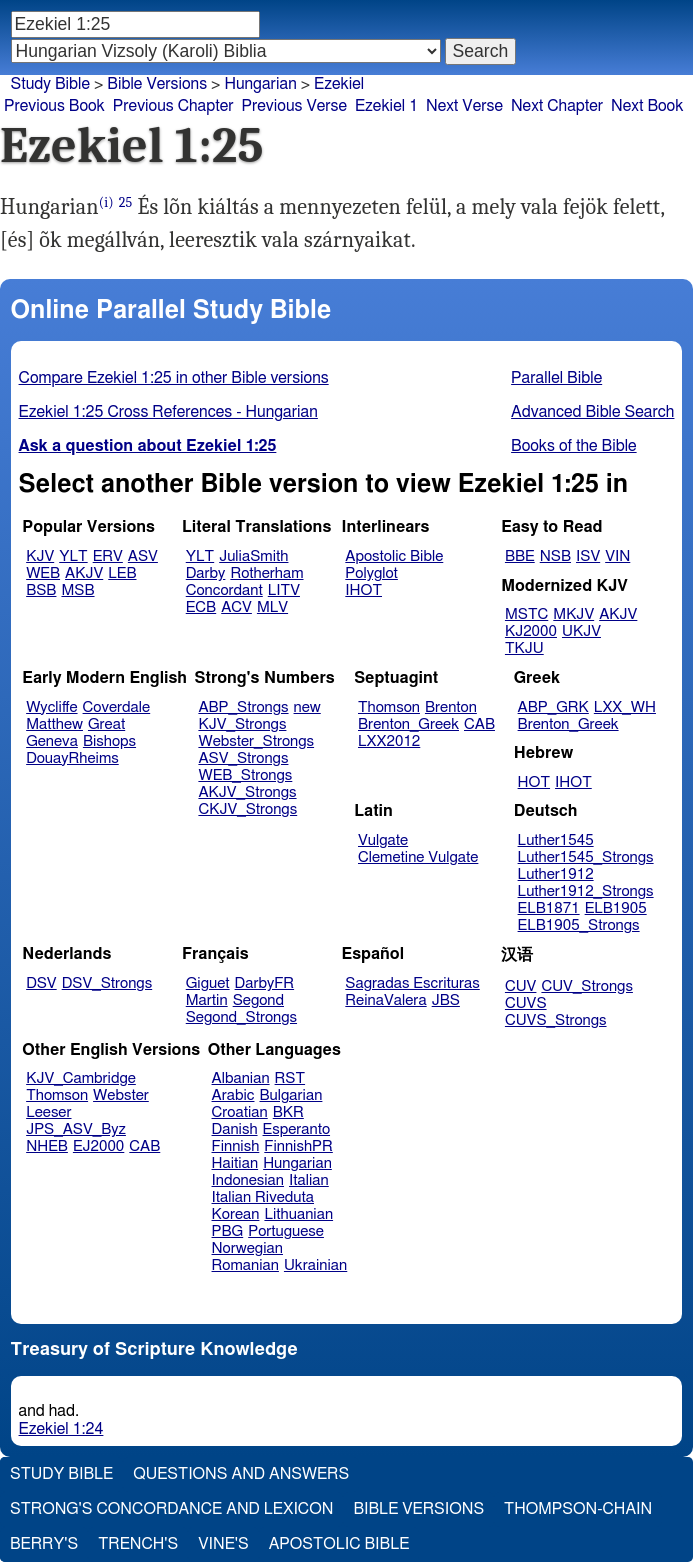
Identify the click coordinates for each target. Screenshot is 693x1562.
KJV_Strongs (242, 724)
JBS (446, 1000)
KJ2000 (531, 631)
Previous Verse (294, 106)
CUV (521, 986)
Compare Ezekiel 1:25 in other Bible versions (174, 378)
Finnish (236, 1146)
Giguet (208, 983)
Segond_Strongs (241, 1017)
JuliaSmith (253, 556)
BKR (288, 1112)
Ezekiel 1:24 (61, 1429)
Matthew (54, 724)
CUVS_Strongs (556, 1020)
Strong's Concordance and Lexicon (171, 1509)
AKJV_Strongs (247, 792)
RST (290, 1078)
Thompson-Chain (578, 1509)
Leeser (48, 1112)
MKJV (573, 614)
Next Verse (464, 106)
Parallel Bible (556, 378)
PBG (228, 1231)
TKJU (524, 648)
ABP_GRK (553, 707)
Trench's (138, 1544)
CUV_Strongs (586, 986)
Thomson (389, 707)
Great (106, 724)
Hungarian (260, 84)
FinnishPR (298, 1146)
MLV (272, 607)
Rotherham (266, 573)
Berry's (44, 1544)
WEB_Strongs (245, 775)
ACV (236, 607)
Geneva (52, 741)
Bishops (109, 741)
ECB (201, 607)
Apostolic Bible (339, 1544)
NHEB (47, 1146)
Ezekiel (339, 84)
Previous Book (54, 106)
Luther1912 (556, 874)
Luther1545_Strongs (586, 857)
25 (126, 202)
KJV (40, 556)
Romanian (245, 1265)
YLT (73, 556)
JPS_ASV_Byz (76, 1129)
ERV (108, 556)
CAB (479, 724)
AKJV (84, 573)
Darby (206, 573)
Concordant (224, 590)
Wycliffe (51, 707)
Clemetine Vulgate (418, 857)
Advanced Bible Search (592, 412)
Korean (236, 1214)
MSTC (526, 614)
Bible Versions (157, 84)
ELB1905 (616, 908)
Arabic (233, 1095)
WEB (43, 573)
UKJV (581, 631)
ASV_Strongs (243, 758)
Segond (258, 1000)
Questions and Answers (241, 1474)
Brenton (451, 707)
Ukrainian (315, 1265)
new (307, 707)
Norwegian (247, 1248)
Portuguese (286, 1231)
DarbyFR (265, 983)
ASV (143, 556)
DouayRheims (72, 758)
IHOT (363, 590)
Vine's (223, 1544)
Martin (207, 1000)
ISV (588, 556)
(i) (106, 202)
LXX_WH (625, 707)
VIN (617, 556)
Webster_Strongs (256, 741)
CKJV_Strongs (247, 809)
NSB (555, 556)
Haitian (235, 1163)
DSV (41, 983)
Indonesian (248, 1180)
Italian (309, 1180)
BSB (41, 590)
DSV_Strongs (107, 983)
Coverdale (117, 707)
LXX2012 (389, 741)
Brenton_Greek (408, 724)
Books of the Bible (574, 446)
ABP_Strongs (243, 707)
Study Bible (50, 84)
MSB (77, 590)
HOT (534, 782)
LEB (122, 573)
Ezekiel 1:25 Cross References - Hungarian (168, 412)
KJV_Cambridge (81, 1078)
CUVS (526, 1003)
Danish (235, 1129)
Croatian (240, 1112)
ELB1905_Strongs (579, 925)
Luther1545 (556, 840)
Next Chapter (557, 106)
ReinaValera (385, 1000)
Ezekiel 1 (386, 106)
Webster (121, 1095)
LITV (284, 590)
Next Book (647, 106)
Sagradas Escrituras (412, 983)
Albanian (241, 1078)
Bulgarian (290, 1095)
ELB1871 (549, 908)
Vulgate (383, 840)
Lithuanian (298, 1214)
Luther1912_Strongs (586, 891)
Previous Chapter (173, 106)
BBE (520, 556)
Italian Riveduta (263, 1197)
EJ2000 (98, 1146)
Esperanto (297, 1129)
